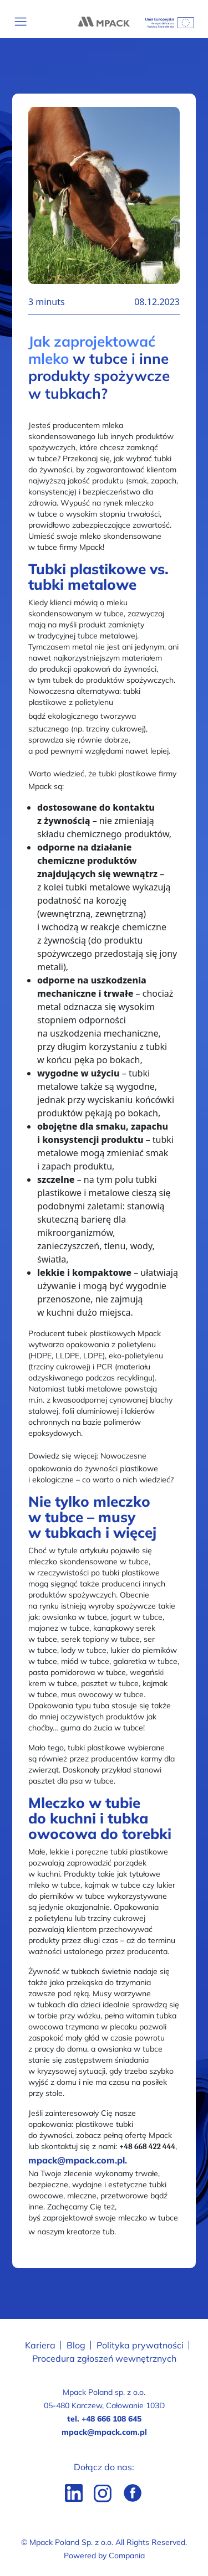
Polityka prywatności (140, 2345)
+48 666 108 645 (111, 2419)
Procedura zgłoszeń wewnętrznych (104, 2358)
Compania (127, 2555)
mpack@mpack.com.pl (104, 2432)
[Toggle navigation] (21, 21)
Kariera (40, 2345)
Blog (76, 2345)
